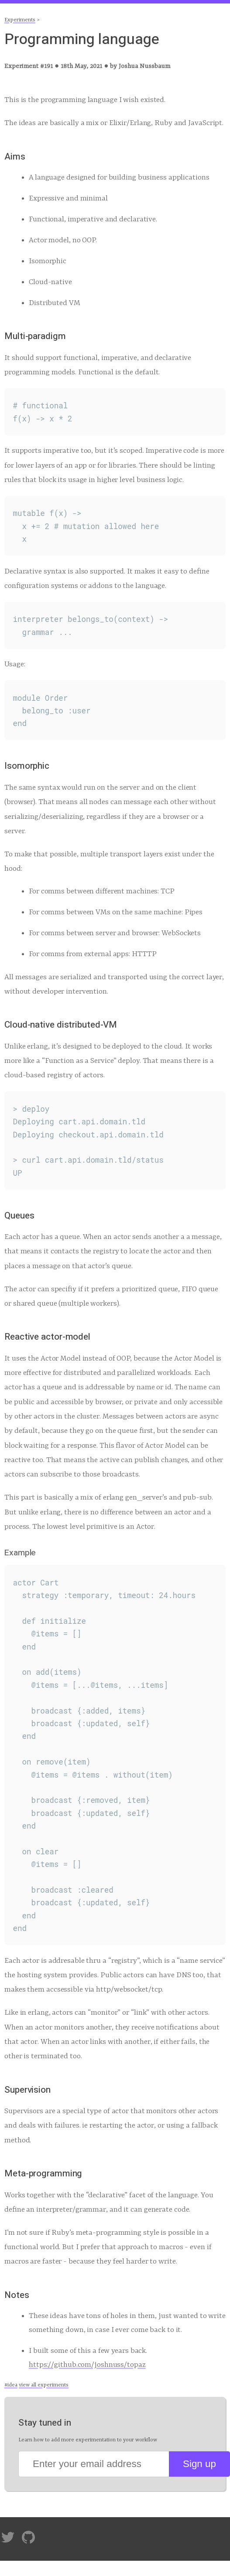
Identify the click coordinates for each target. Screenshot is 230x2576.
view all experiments (44, 2385)
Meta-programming (43, 2173)
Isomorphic (26, 766)
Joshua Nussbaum (144, 66)
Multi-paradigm (35, 336)
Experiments (19, 20)
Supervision (27, 2090)
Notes (16, 2295)
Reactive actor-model (47, 1337)
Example (20, 1553)
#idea (10, 2385)
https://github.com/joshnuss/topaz (87, 2365)
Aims (14, 156)
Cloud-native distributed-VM (60, 1025)
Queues (19, 1215)
